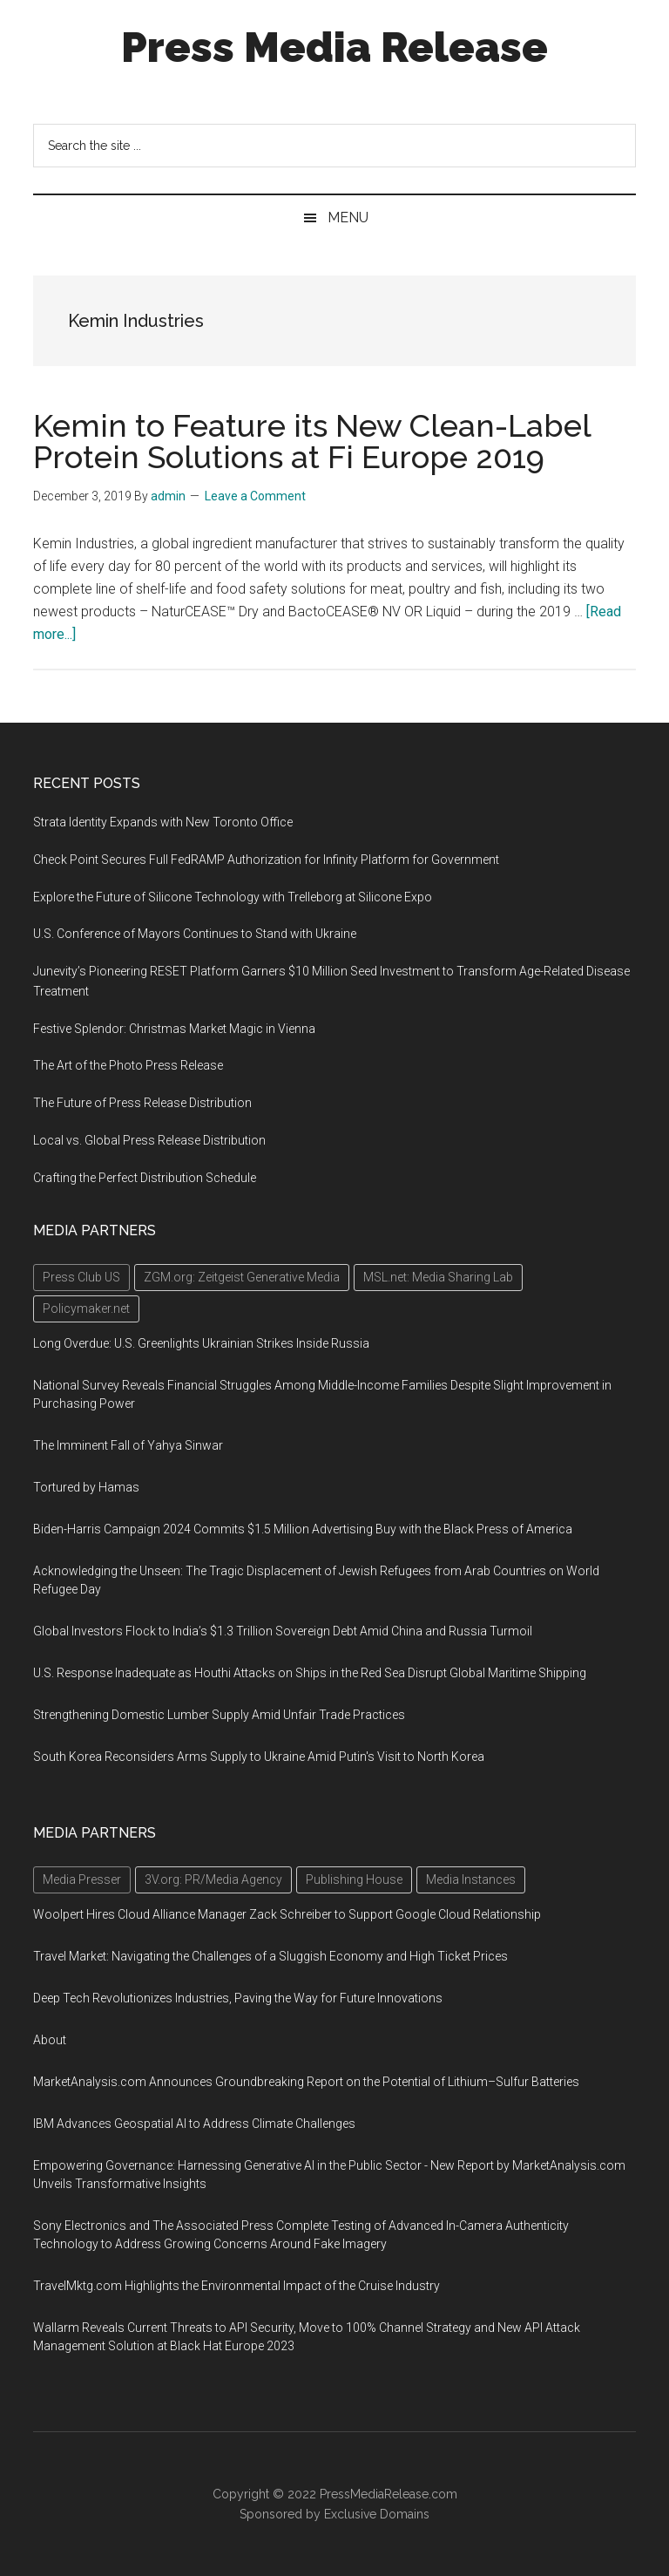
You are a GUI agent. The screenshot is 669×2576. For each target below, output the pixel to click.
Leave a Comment (255, 496)
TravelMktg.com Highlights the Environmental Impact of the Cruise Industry (236, 2286)
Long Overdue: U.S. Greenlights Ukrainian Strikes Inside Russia (201, 1343)
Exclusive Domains (376, 2514)
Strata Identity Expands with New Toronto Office (163, 822)
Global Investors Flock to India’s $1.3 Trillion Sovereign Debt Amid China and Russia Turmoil (282, 1631)
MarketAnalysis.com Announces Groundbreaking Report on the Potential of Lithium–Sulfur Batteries (306, 2082)
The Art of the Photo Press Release (128, 1065)
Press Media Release (334, 47)
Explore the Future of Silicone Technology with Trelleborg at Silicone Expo (232, 897)
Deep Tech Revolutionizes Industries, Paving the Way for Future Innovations (238, 1998)
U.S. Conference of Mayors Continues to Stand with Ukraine (194, 934)
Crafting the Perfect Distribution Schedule (144, 1178)
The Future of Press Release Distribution (142, 1103)
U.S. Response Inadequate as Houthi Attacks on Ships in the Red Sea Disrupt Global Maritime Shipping (309, 1673)
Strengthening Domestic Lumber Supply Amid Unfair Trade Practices (219, 1715)
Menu (348, 217)
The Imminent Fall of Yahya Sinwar (128, 1445)
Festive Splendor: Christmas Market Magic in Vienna (174, 1029)
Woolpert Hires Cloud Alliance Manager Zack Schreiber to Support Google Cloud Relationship (287, 1914)
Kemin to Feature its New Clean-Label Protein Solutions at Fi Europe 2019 (312, 441)
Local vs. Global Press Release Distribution (149, 1140)
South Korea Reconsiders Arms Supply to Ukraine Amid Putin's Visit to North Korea (258, 1757)
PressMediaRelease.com (388, 2494)
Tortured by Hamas (86, 1487)
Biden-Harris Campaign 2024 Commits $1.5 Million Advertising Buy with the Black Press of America (302, 1529)
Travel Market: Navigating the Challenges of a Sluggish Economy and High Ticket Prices (270, 1956)
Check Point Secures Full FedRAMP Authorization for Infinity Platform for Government (266, 860)
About (49, 2040)
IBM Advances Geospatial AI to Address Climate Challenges (194, 2124)
